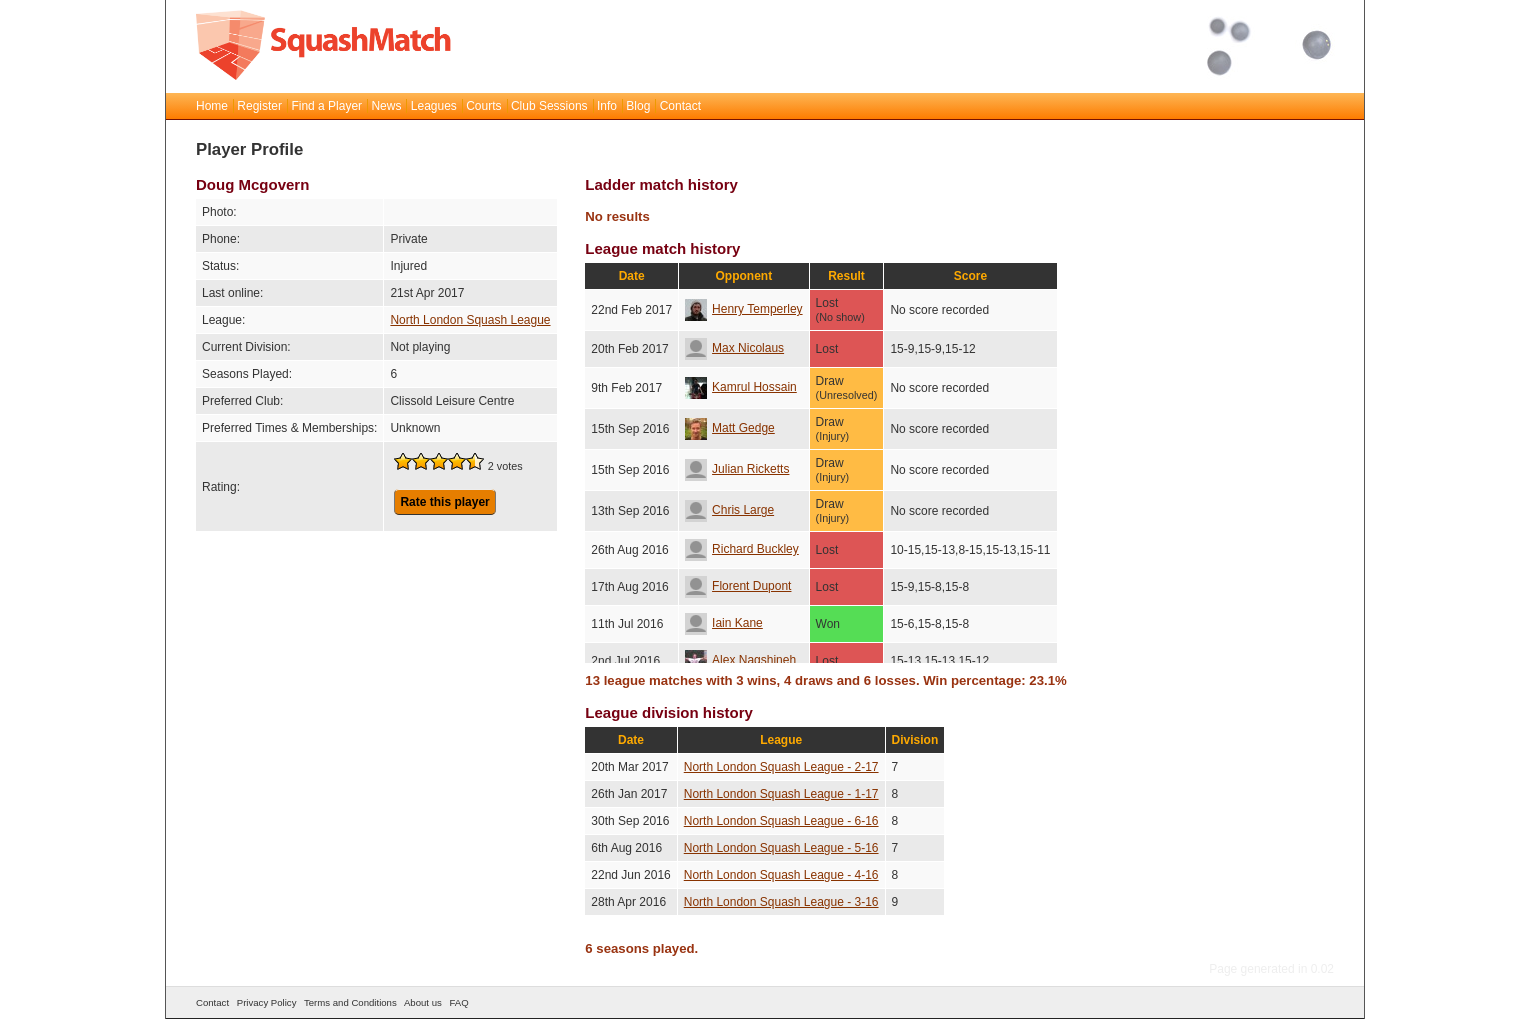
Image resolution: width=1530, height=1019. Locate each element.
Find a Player (326, 106)
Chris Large (729, 510)
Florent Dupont (738, 586)
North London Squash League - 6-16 (781, 821)
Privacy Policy (267, 1002)
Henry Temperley (743, 309)
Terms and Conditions (350, 1002)
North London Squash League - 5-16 (781, 848)
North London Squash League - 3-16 (781, 902)
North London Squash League (470, 320)
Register (259, 106)
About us (423, 1002)
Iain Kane (724, 623)
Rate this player (444, 502)
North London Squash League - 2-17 (781, 767)
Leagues (434, 106)
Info (607, 106)
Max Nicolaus (734, 348)
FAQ (458, 1002)
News (386, 106)
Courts (483, 106)
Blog (638, 106)
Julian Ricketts (737, 469)
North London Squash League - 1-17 (781, 794)
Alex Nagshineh (740, 660)
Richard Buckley (742, 549)
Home (212, 106)
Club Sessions (549, 106)
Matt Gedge (730, 428)
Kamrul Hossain (741, 387)
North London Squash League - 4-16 (781, 875)
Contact (680, 106)
